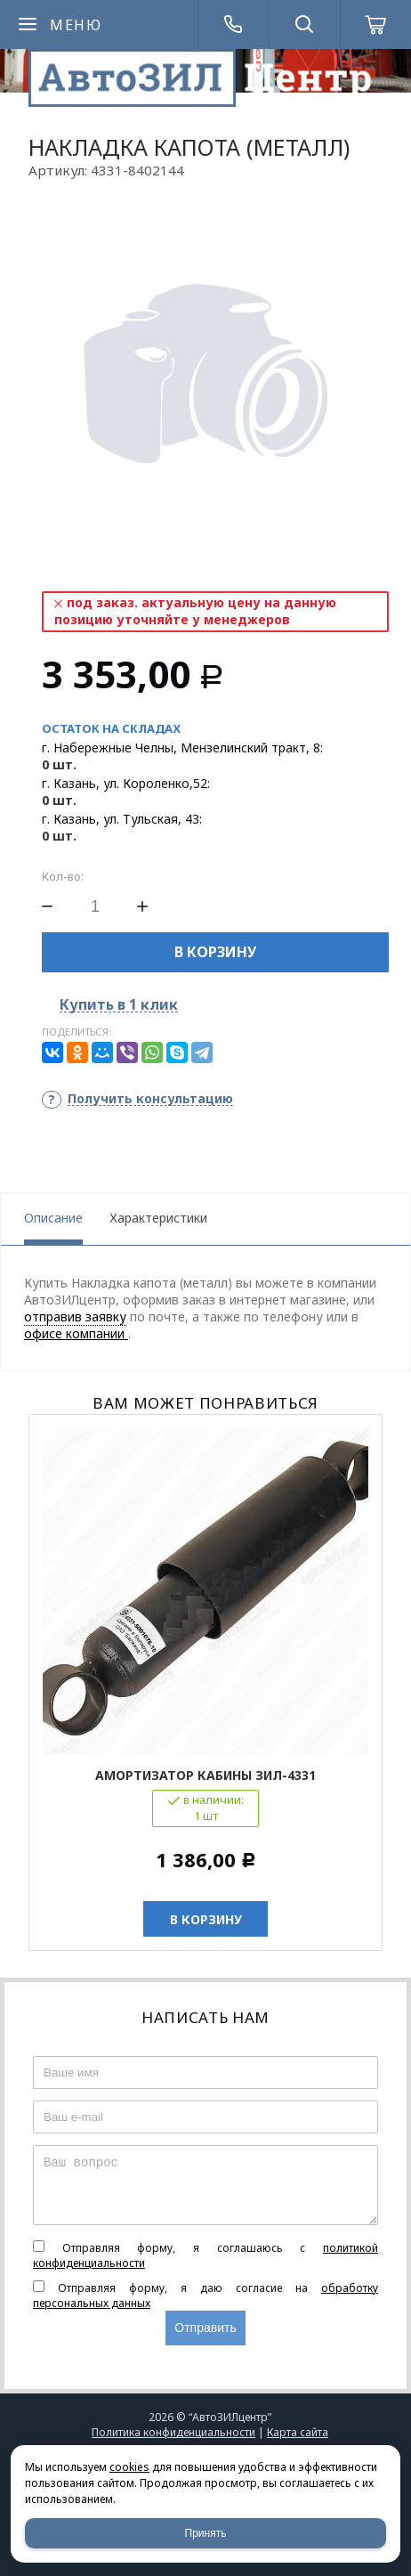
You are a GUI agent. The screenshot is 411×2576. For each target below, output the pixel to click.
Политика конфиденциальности (173, 2432)
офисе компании (76, 1333)
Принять (206, 2533)
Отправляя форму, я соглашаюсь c (205, 2255)
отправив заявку (75, 1316)
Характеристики (158, 1217)
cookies (129, 2466)
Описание (53, 1217)
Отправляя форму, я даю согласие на (205, 2295)
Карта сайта (297, 2432)
